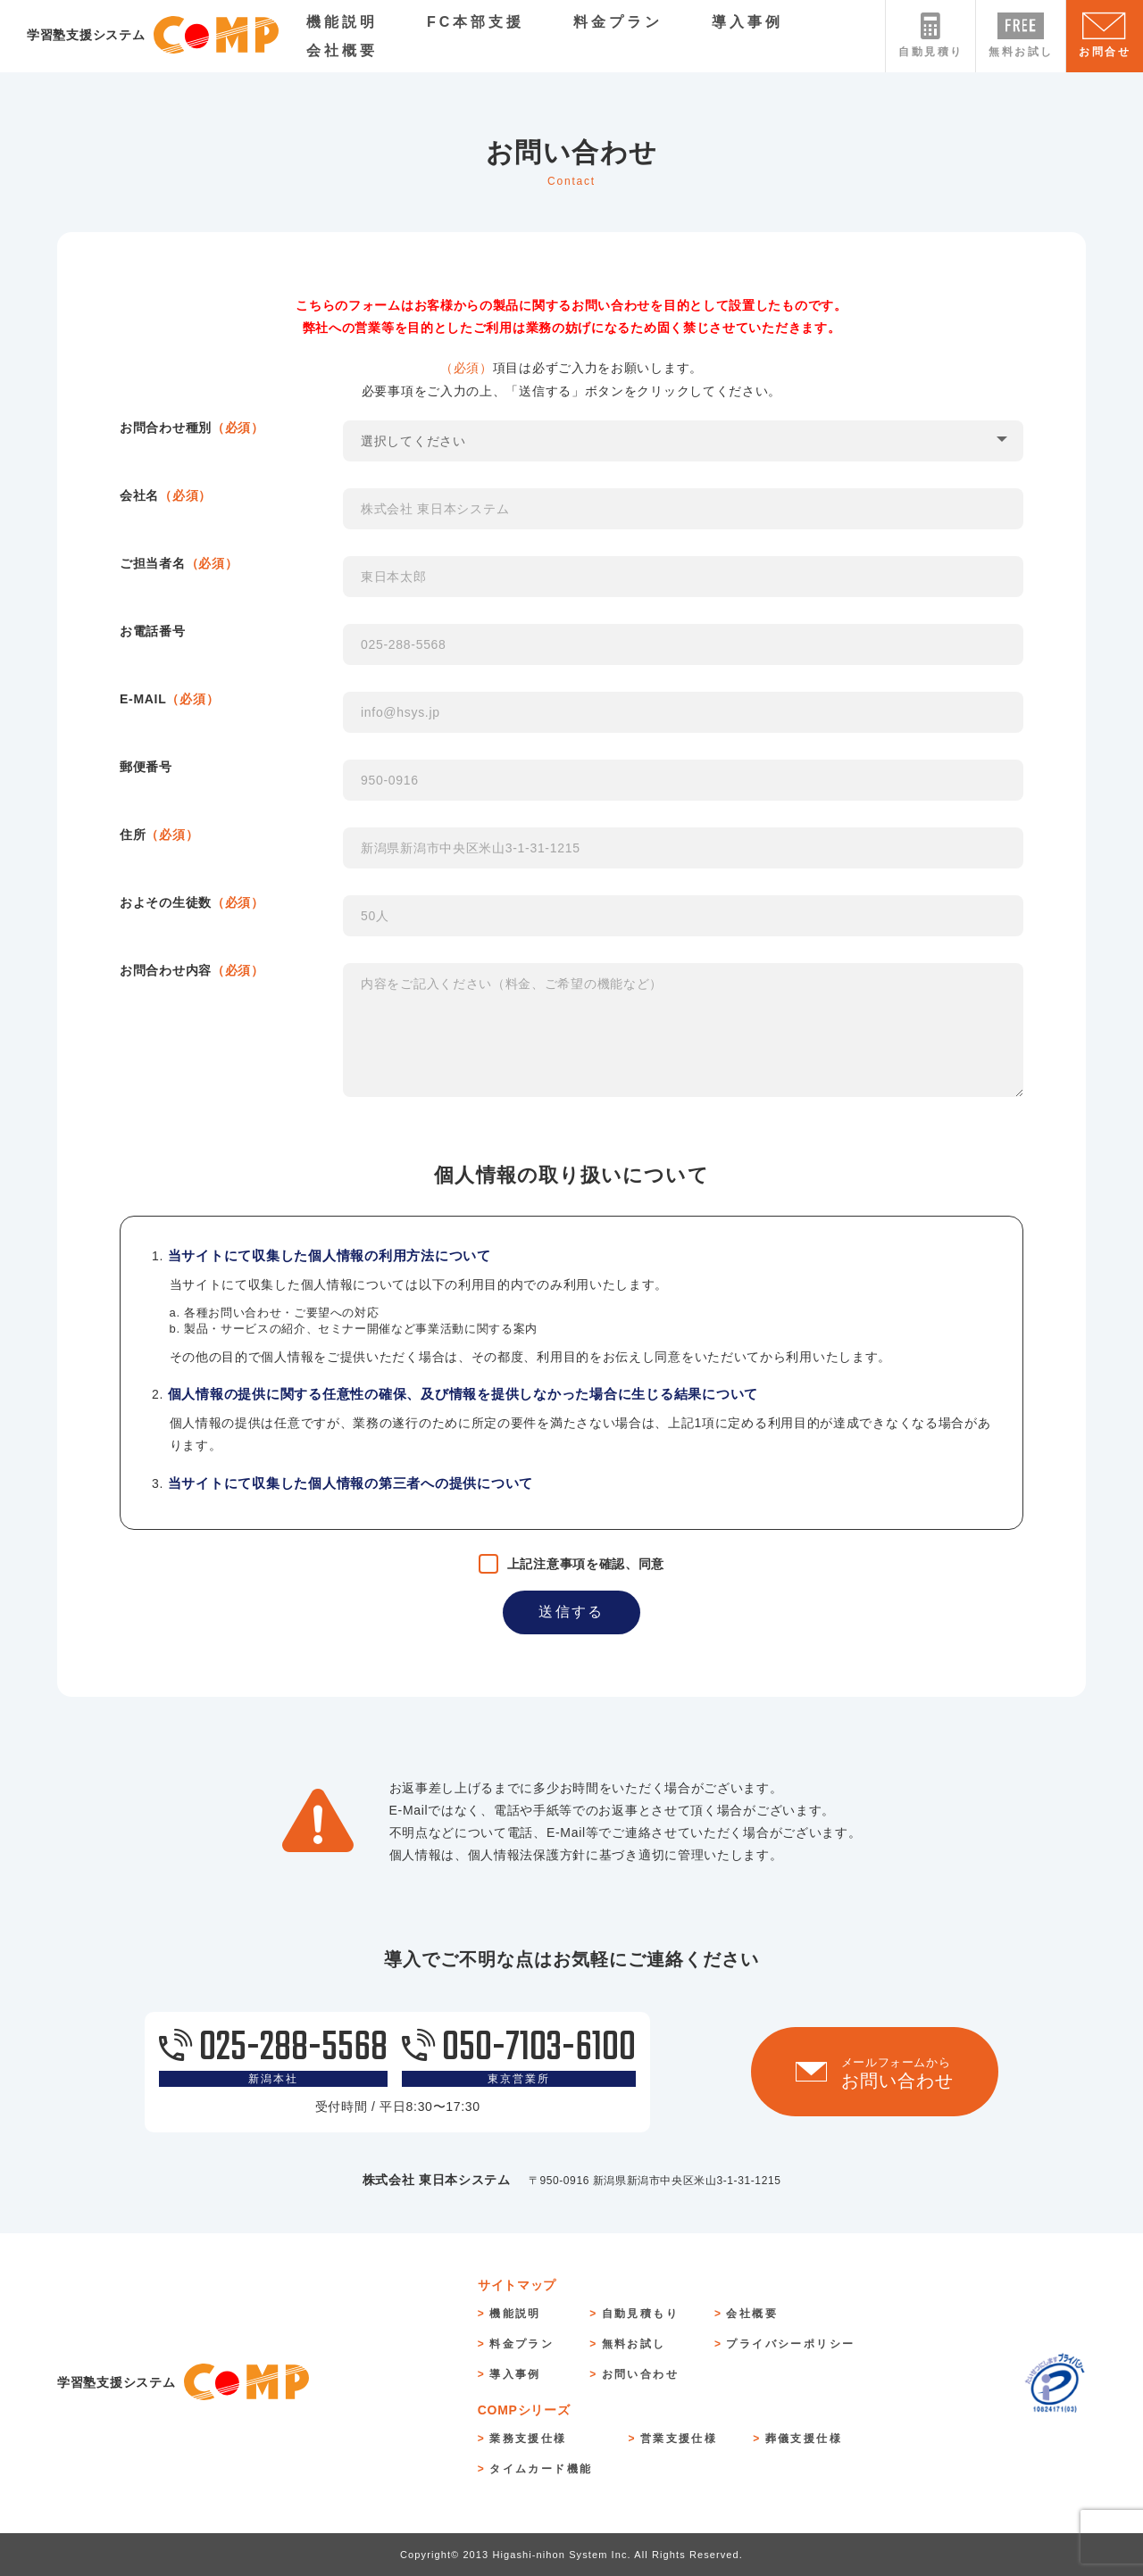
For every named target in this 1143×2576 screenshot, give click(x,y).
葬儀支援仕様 (803, 2438)
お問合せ (1104, 35)
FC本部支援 (475, 21)
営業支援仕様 (678, 2438)
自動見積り (930, 35)
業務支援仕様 (527, 2438)
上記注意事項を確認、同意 (585, 1564)
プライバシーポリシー (790, 2344)
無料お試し (1021, 35)
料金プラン (618, 21)
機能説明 (342, 21)
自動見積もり (640, 2313)
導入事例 (747, 21)
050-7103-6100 (519, 2056)
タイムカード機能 (540, 2469)
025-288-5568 (273, 2056)
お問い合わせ (640, 2374)
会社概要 (342, 50)
